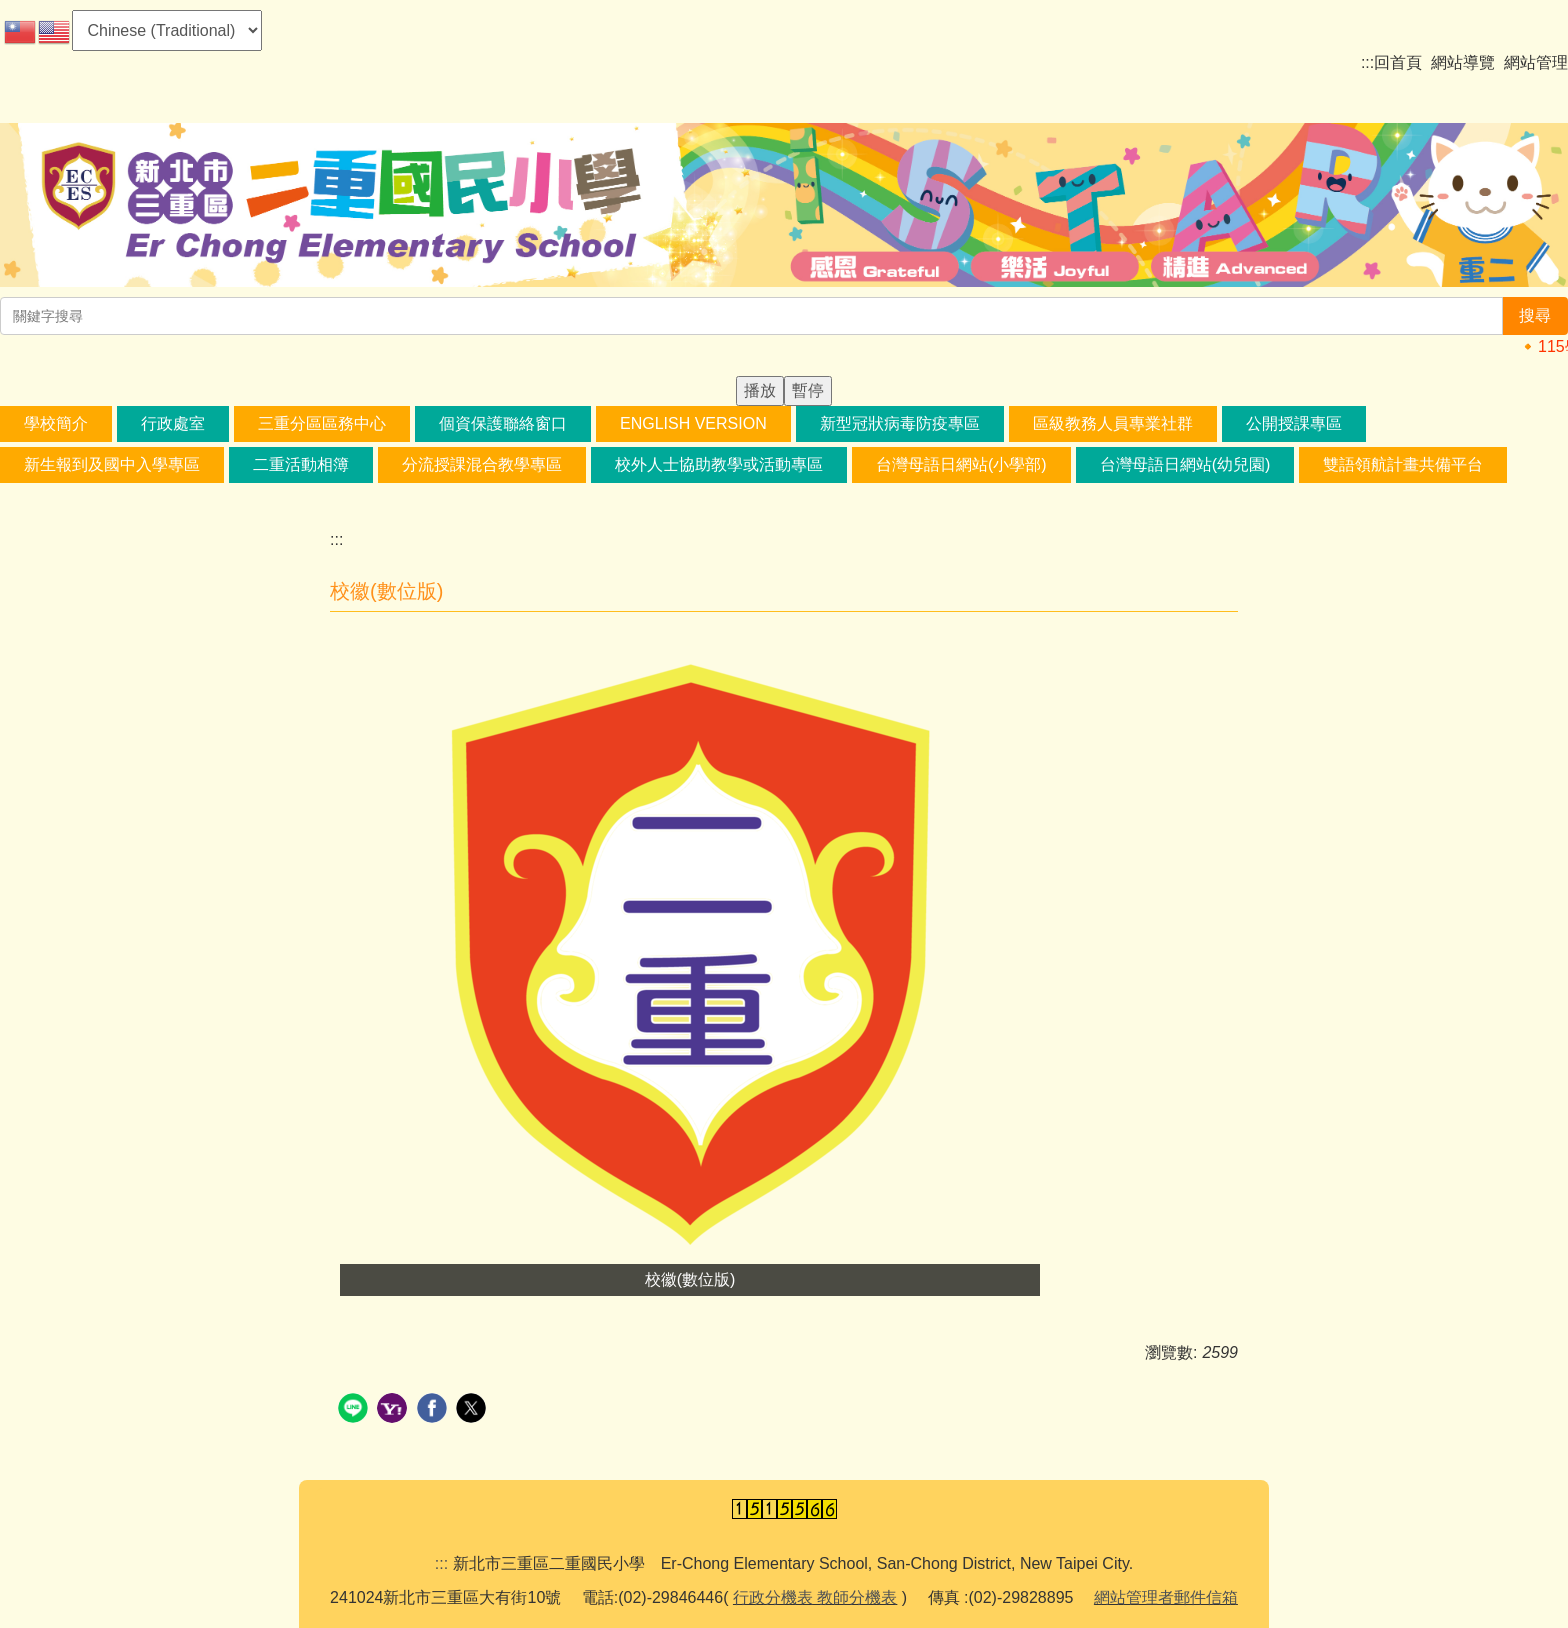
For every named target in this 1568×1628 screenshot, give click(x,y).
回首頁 (1398, 62)
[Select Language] (167, 30)
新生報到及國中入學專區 (112, 464)
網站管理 (1536, 62)
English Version (693, 423)
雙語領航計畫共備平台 (1403, 464)
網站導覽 (1463, 62)
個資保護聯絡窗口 (503, 423)
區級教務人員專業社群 (1113, 423)
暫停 (808, 390)
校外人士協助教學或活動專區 (719, 464)
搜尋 (1535, 315)
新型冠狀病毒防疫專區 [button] (900, 423)
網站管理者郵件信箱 (1166, 1597)
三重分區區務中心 (322, 423)
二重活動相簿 (301, 464)
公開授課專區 (1294, 423)
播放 (760, 390)
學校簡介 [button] (56, 423)
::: (1367, 62)
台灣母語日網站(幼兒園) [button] (1185, 464)
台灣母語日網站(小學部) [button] (961, 464)
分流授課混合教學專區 (482, 464)
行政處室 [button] (173, 423)
